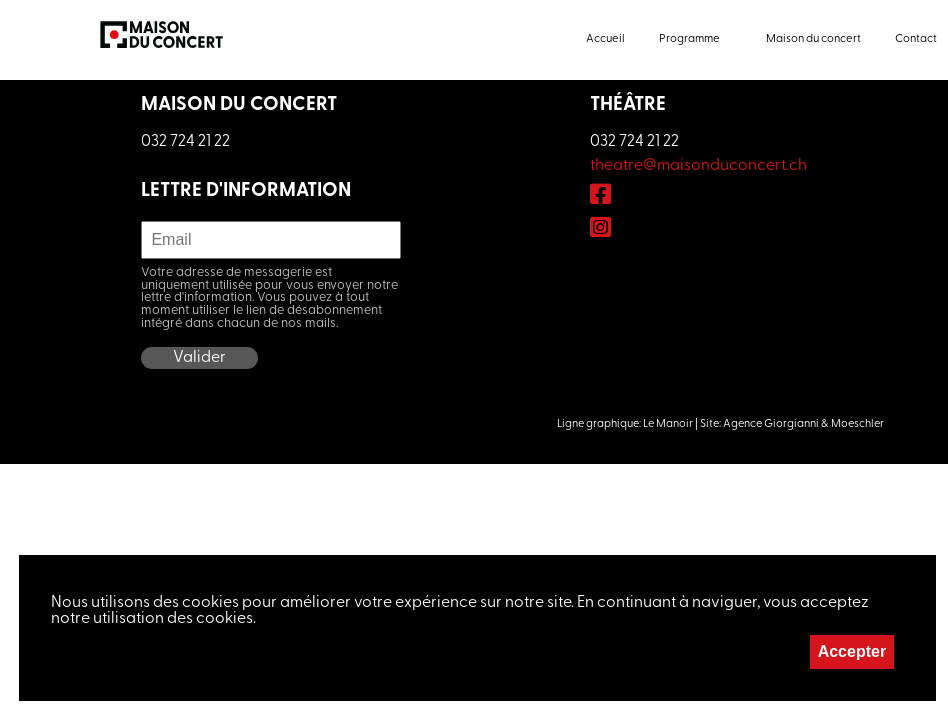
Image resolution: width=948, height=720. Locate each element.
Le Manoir (668, 424)
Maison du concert (813, 39)
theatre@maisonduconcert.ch (698, 166)
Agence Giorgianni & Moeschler (803, 424)
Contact (916, 39)
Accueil (605, 39)
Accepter (852, 651)
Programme (689, 39)
